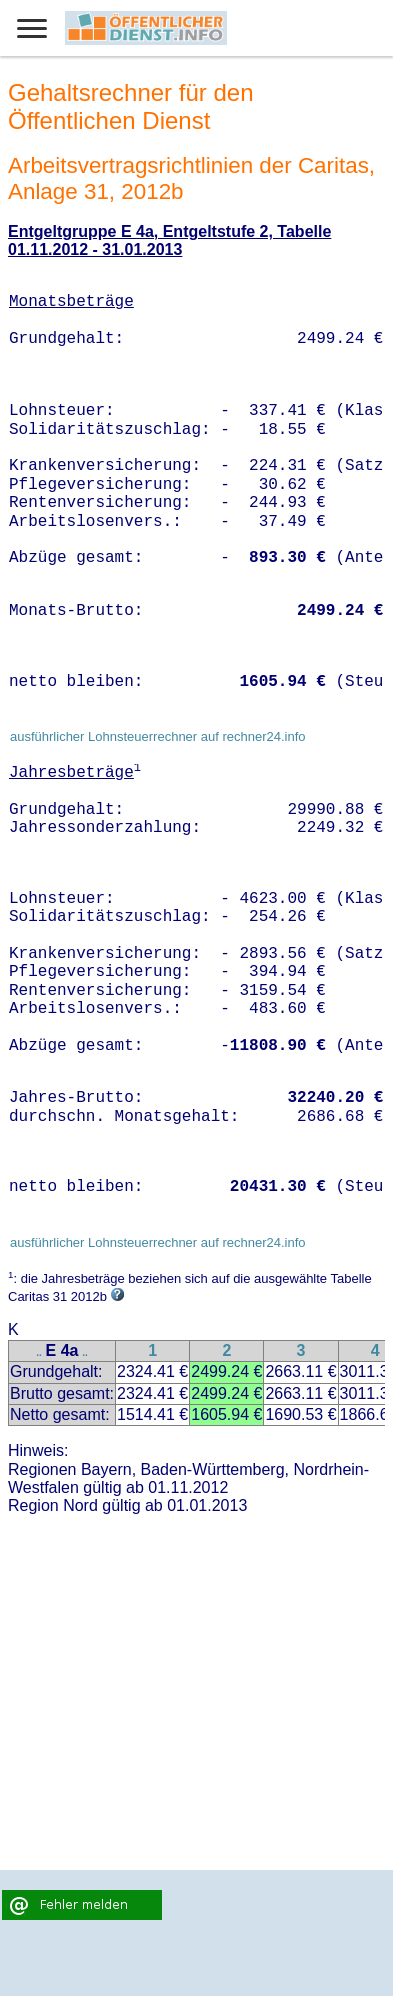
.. (39, 1352)
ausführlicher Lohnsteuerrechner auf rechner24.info (158, 736)
